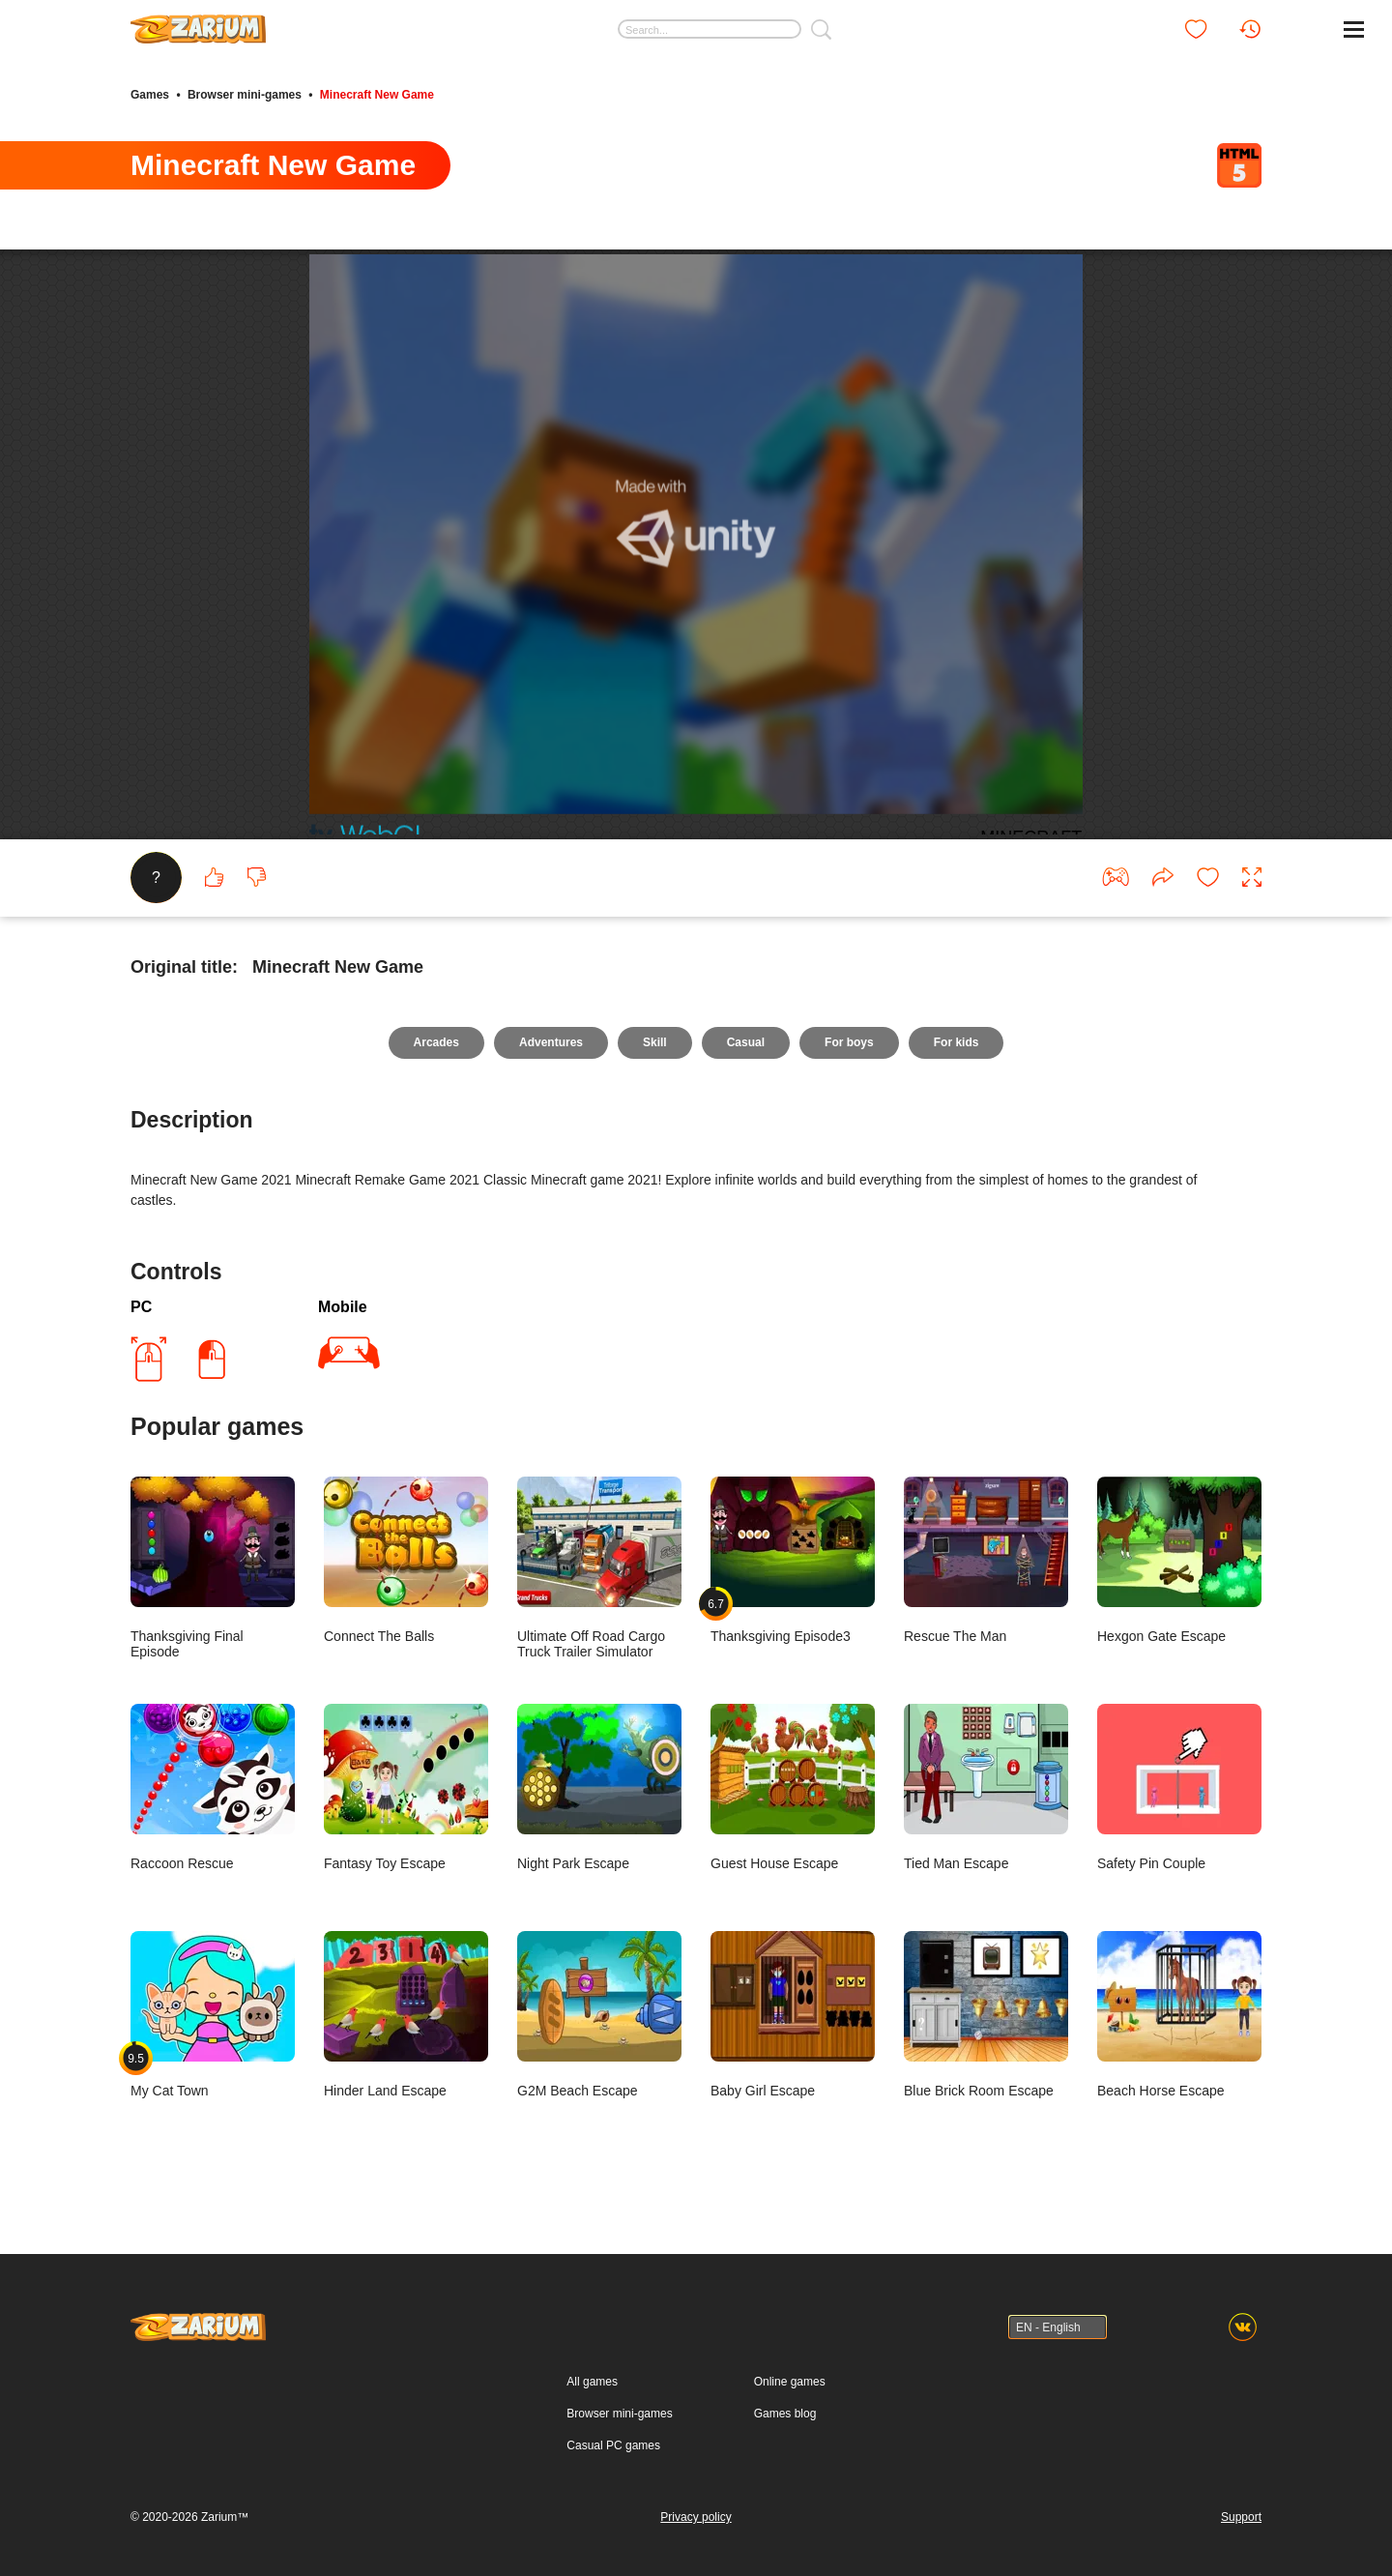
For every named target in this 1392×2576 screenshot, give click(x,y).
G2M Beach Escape (599, 2014)
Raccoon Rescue (212, 1787)
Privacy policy (695, 2517)
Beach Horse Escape (1179, 2014)
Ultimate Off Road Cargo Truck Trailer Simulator (599, 1568)
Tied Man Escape (986, 1787)
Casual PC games (613, 2445)
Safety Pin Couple (1179, 1787)
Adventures (551, 1042)
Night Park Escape (599, 1787)
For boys (849, 1042)
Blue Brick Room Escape (986, 2014)
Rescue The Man (986, 1560)
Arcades (436, 1042)
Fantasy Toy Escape (406, 1787)
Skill (655, 1042)
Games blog (785, 2413)
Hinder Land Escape (406, 2014)
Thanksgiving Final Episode (212, 1568)
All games (592, 2381)
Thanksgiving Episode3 (792, 1560)
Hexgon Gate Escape (1179, 1560)
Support (1241, 2517)
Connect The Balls (406, 1560)
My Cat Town (212, 2014)
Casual (746, 1042)
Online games (790, 2381)
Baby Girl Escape (792, 2014)
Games (149, 95)
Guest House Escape (792, 1787)
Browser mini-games (245, 95)
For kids (956, 1042)
